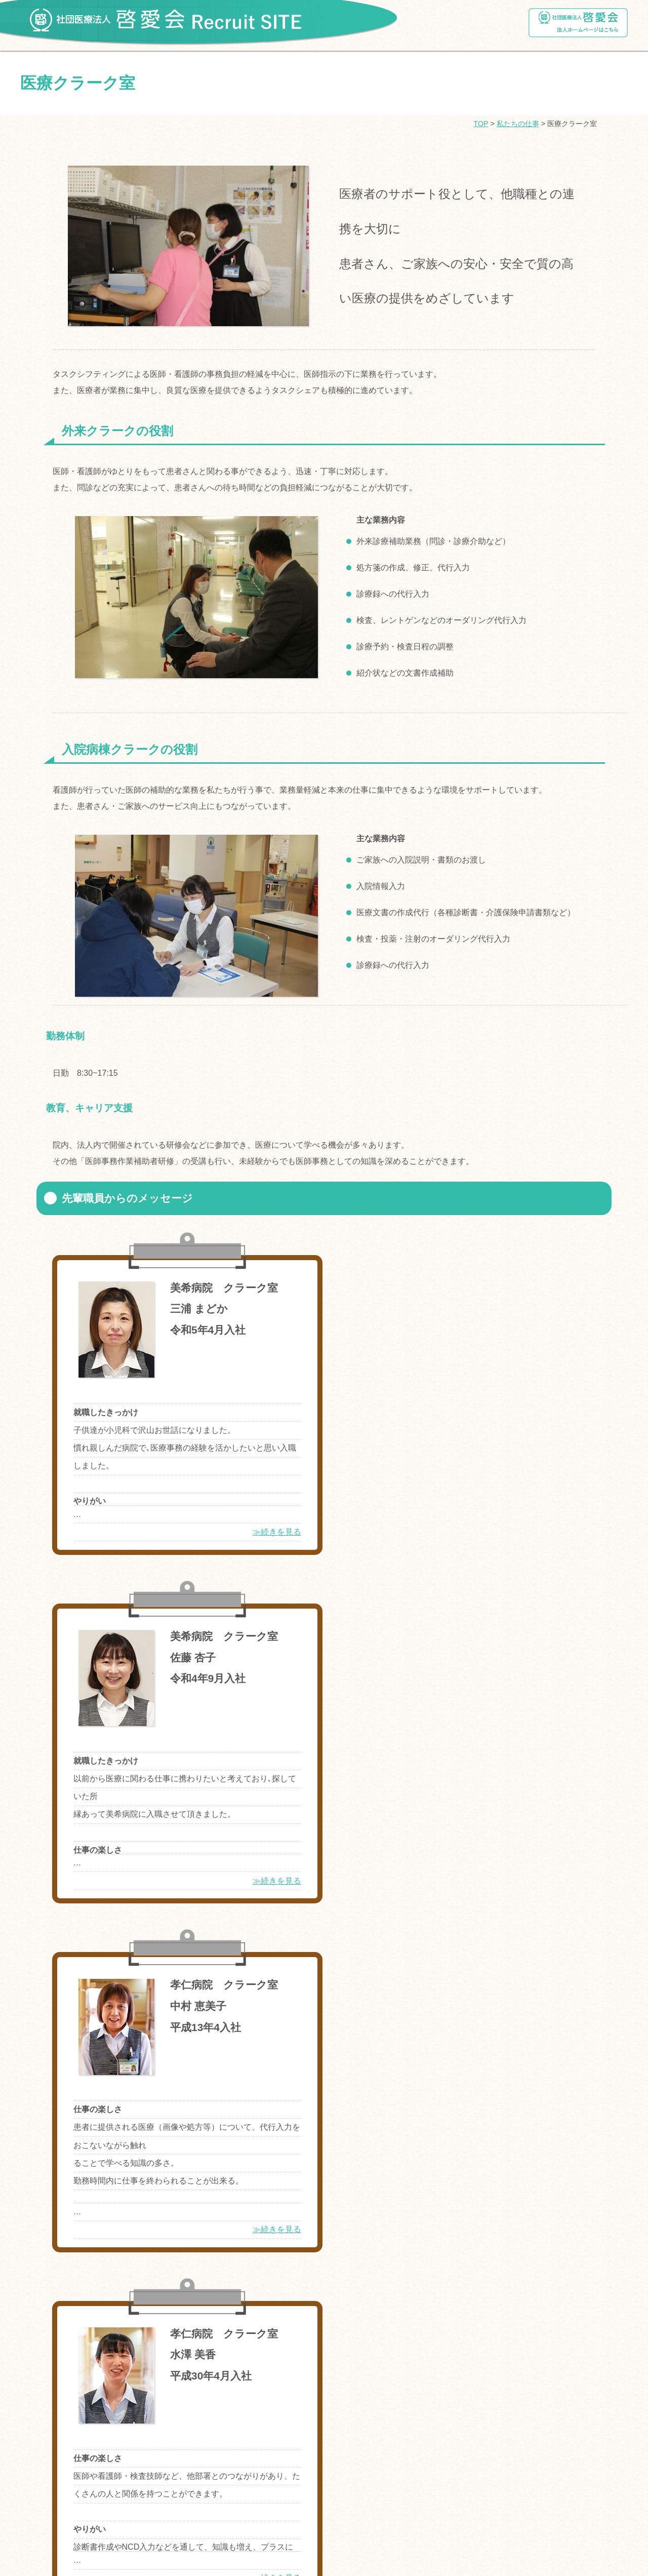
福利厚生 (41, 2149)
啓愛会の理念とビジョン (215, 2203)
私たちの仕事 (518, 124)
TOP (480, 124)
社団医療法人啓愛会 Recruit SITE (165, 17)
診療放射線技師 (366, 2351)
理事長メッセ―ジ (75, 2203)
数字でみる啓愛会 (309, 2203)
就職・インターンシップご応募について (101, 2119)
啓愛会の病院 (50, 2236)
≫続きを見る (254, 1532)
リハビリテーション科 (211, 2351)
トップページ (50, 2058)
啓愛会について (54, 2179)
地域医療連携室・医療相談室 (94, 2377)
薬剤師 (139, 2351)
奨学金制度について (63, 2088)
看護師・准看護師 (75, 2351)
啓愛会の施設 (50, 2266)
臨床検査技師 (294, 2351)
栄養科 (494, 2351)
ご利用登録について (63, 2440)
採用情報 (41, 2409)
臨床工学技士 (438, 2351)
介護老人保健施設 (196, 2377)
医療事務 (264, 2377)
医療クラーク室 (373, 2377)
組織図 (139, 2203)
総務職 (313, 2377)
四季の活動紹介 (54, 2296)
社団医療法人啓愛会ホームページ (578, 22)
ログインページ (54, 2470)
